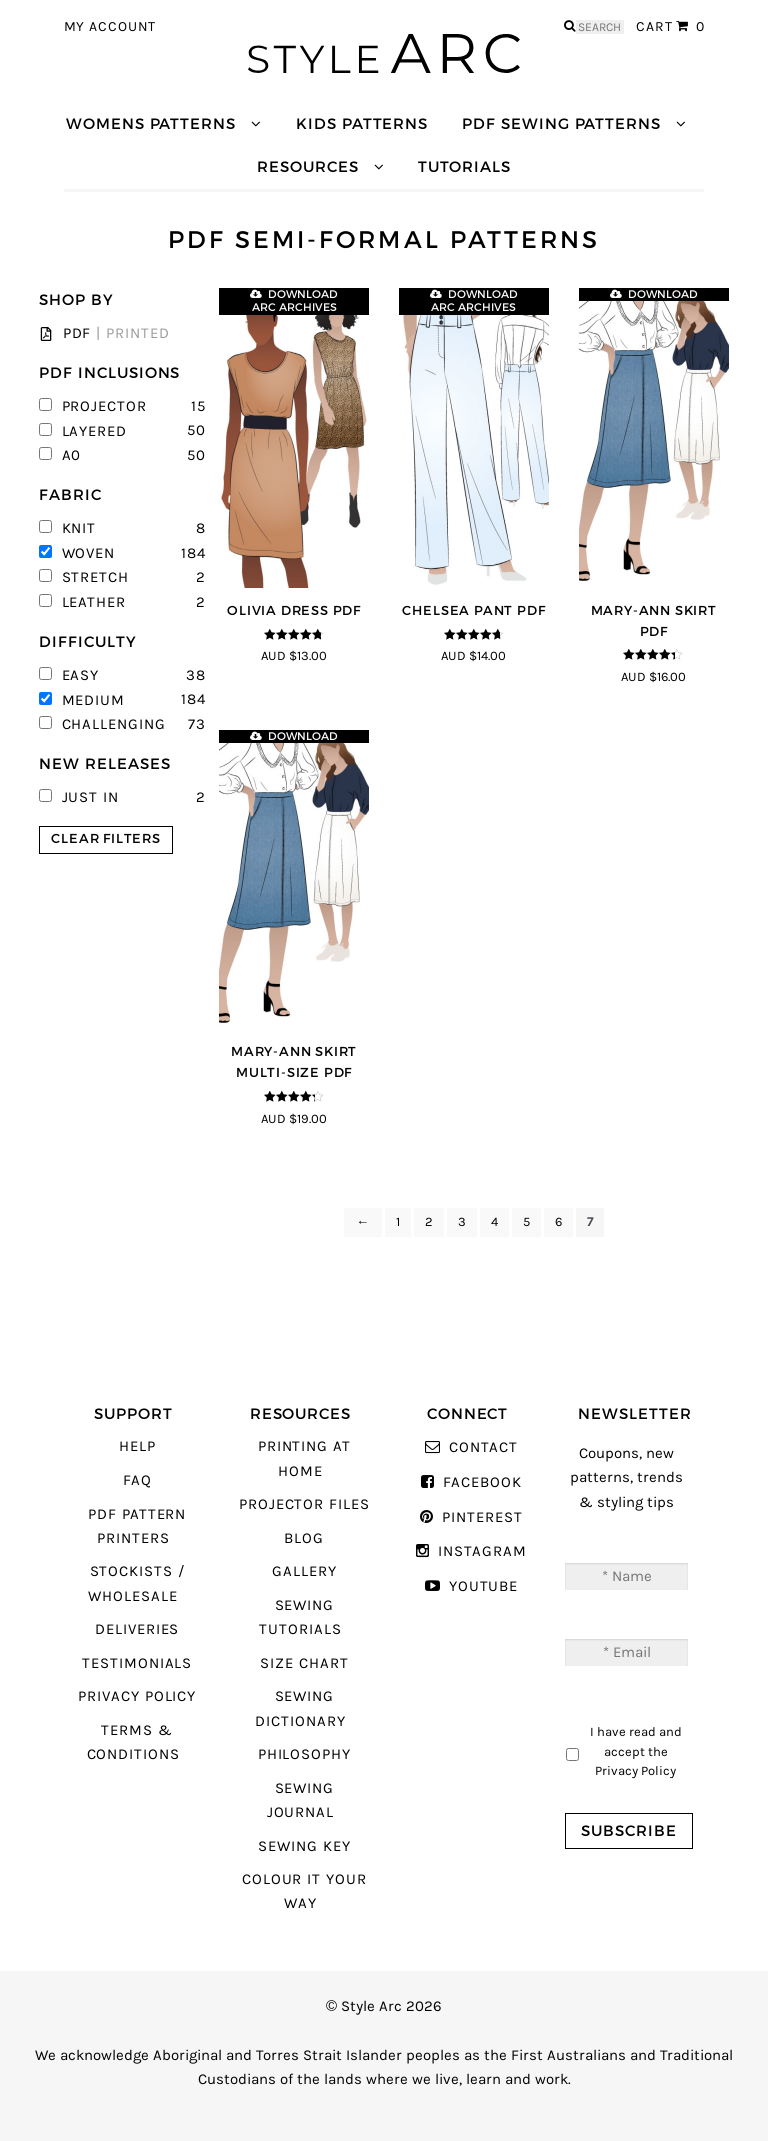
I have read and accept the (636, 1751)
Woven (77, 553)
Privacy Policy (137, 1696)
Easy (69, 675)
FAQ (137, 1480)
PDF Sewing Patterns (561, 123)
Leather (82, 602)
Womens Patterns (151, 123)
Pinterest (482, 1517)
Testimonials (137, 1663)
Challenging (102, 724)
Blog (304, 1538)
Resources (307, 166)
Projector (93, 406)
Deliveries (137, 1629)
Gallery (304, 1571)
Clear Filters (105, 838)
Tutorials (464, 166)
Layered (83, 431)
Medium (82, 700)
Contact (483, 1447)
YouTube (484, 1586)
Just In (79, 797)
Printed (138, 333)
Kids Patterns (362, 123)
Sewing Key (304, 1846)
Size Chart (304, 1663)
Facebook (482, 1482)
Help (137, 1446)
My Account (110, 27)
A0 (60, 455)
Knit (67, 528)
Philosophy (304, 1754)
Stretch (84, 577)
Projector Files (304, 1504)
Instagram (482, 1551)
